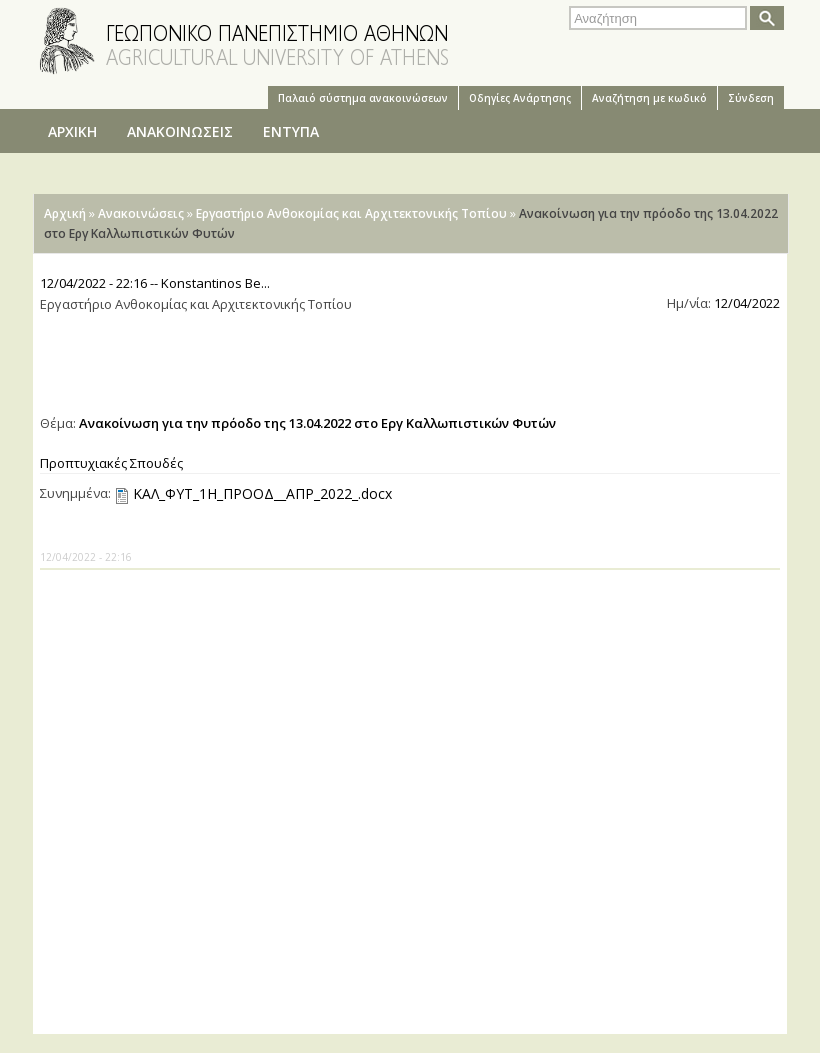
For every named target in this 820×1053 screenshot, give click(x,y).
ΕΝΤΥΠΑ (291, 131)
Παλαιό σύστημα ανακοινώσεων (363, 98)
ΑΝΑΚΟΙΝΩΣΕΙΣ (180, 131)
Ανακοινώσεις (141, 213)
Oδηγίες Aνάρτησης (520, 98)
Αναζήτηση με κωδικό (649, 98)
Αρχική (65, 213)
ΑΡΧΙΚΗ (72, 131)
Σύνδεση (751, 98)
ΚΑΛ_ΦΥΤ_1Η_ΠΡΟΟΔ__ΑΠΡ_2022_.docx (262, 493)
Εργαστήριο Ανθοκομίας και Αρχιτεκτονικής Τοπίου (351, 213)
